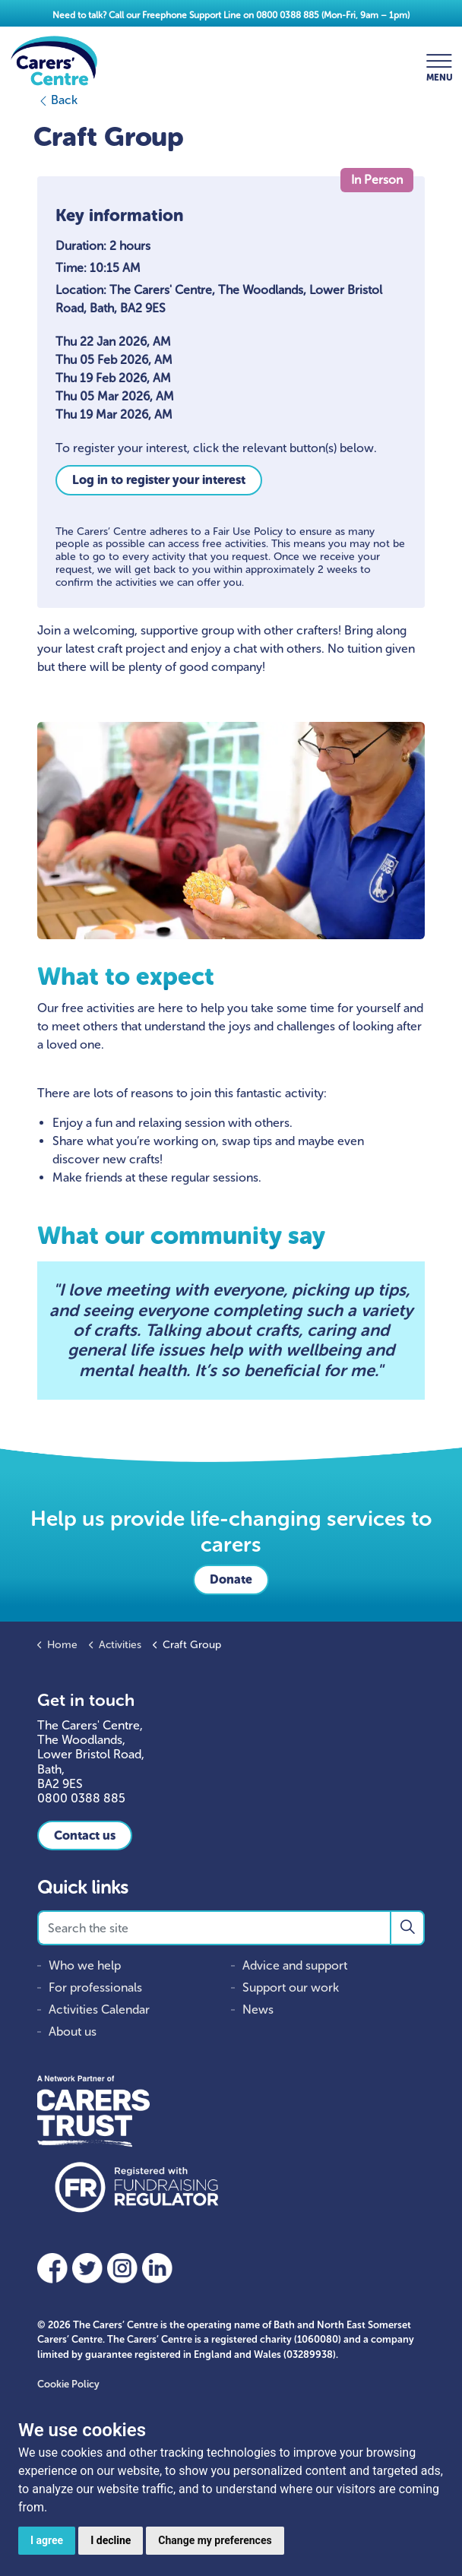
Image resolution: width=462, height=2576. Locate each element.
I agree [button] (46, 2540)
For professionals (95, 1987)
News (258, 2009)
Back (57, 100)
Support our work (290, 1987)
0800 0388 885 (287, 15)
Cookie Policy (68, 2384)
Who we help (85, 1965)
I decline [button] (110, 2540)
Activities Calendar (99, 2009)
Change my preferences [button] (214, 2540)
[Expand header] (439, 61)
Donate (231, 1579)
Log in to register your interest (158, 480)
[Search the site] (231, 1927)
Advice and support (294, 1965)
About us (73, 2031)
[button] (407, 1927)
